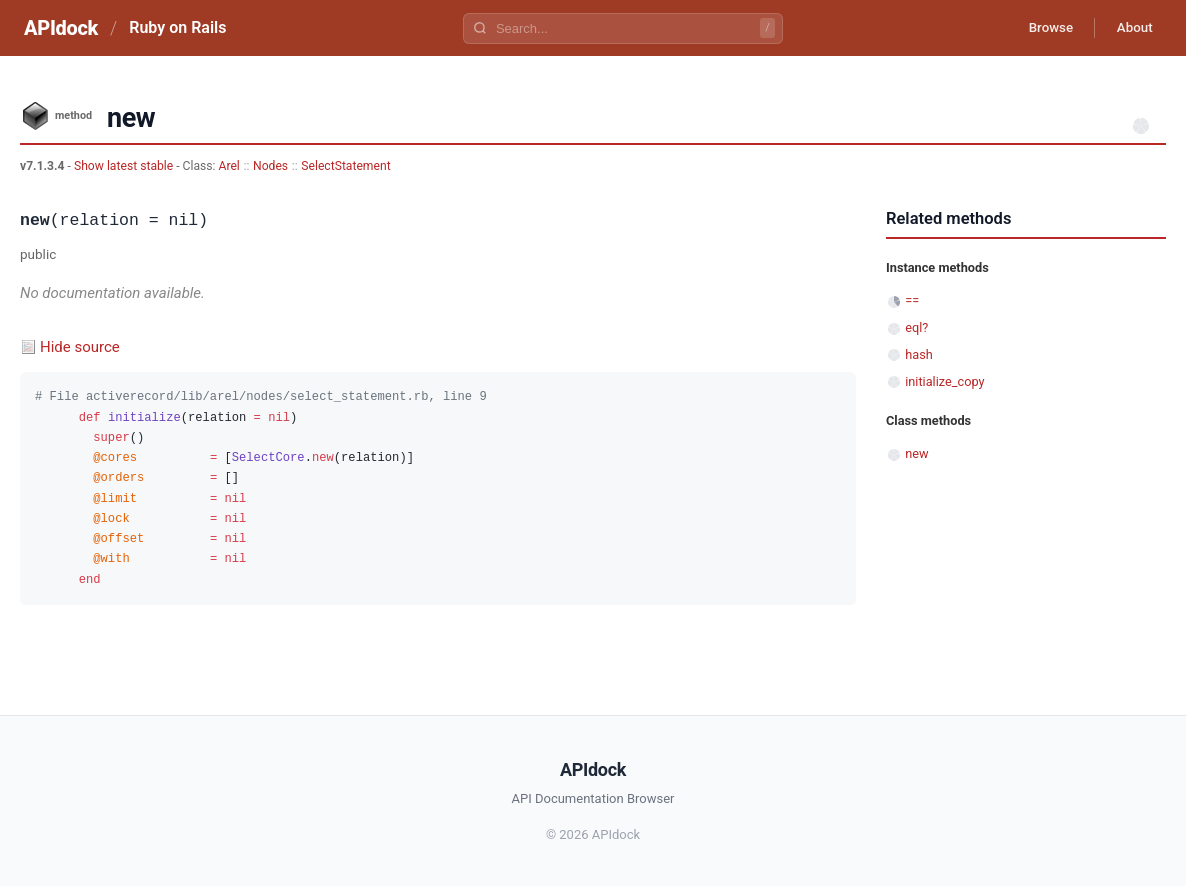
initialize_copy (944, 381)
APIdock (61, 28)
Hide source (80, 347)
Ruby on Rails (177, 27)
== (912, 300)
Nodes (270, 166)
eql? (916, 327)
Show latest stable (125, 166)
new (916, 453)
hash (919, 354)
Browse (1040, 28)
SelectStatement (345, 166)
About (1131, 28)
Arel (229, 166)
